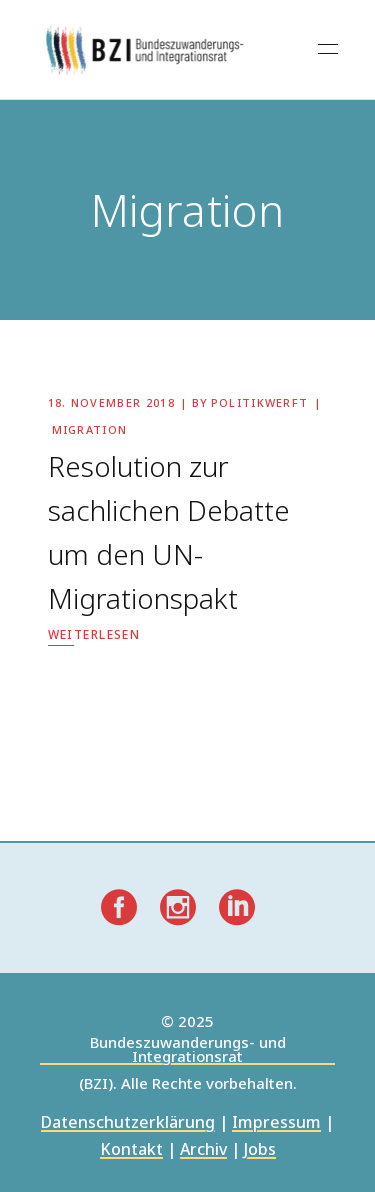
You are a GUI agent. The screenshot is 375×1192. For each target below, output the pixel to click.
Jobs (260, 1150)
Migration (90, 429)
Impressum (276, 1123)
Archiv (203, 1150)
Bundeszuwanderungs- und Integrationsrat (188, 1050)
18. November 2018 (111, 402)
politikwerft (260, 402)
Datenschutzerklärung (128, 1123)
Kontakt (131, 1150)
